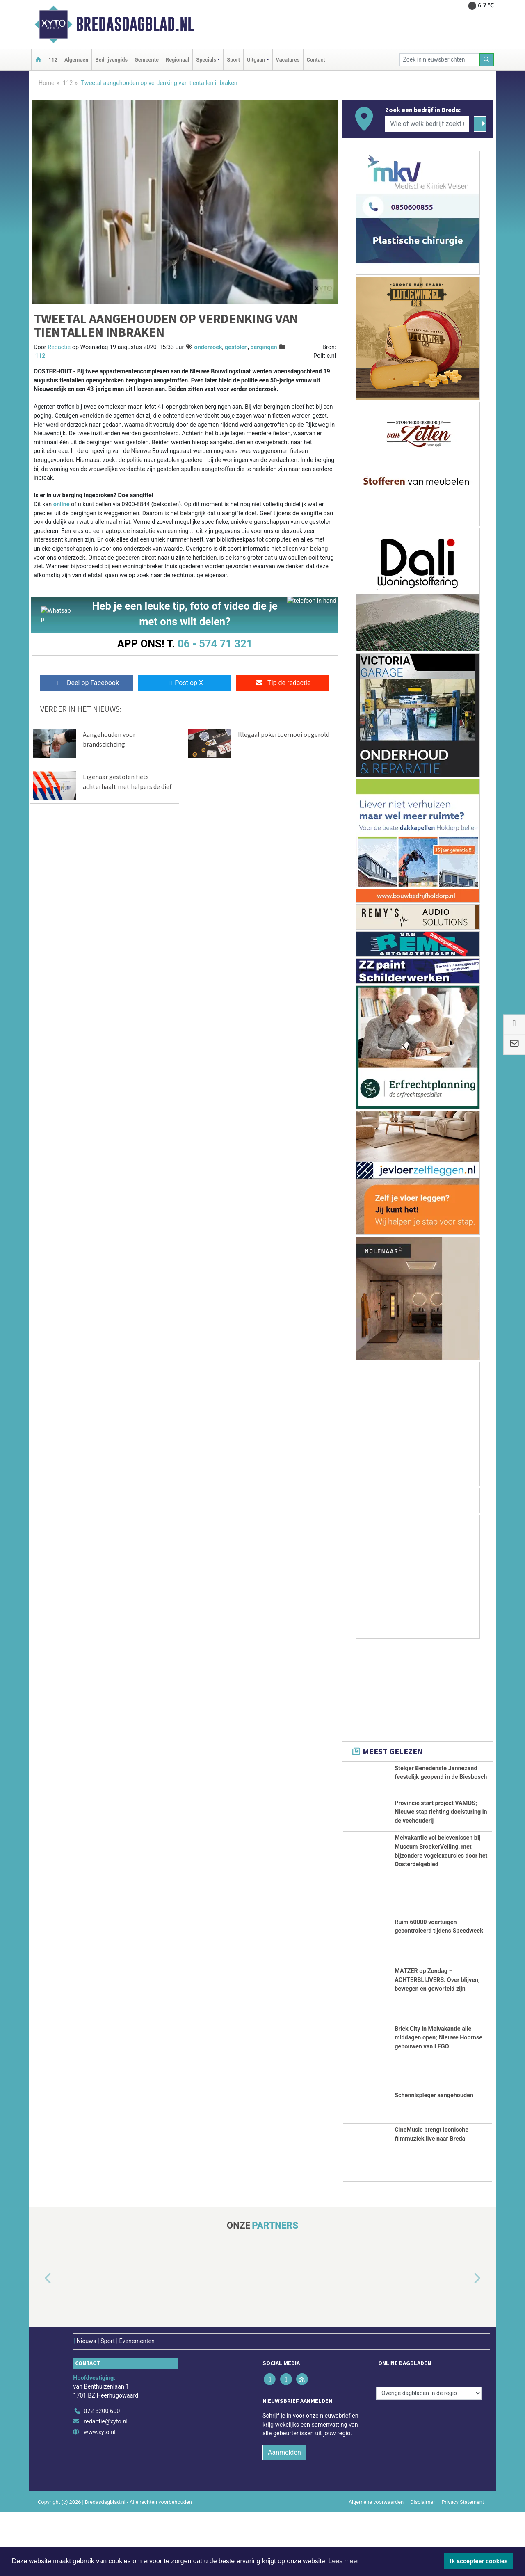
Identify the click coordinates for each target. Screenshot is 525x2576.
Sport (233, 60)
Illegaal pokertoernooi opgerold (283, 736)
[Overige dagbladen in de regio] (429, 2456)
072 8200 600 (102, 2474)
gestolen (236, 347)
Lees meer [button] (343, 2561)
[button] (38, 2342)
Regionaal (177, 60)
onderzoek (208, 347)
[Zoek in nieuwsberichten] (439, 59)
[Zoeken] (486, 59)
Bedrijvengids (111, 60)
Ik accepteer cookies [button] (479, 2561)
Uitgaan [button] (256, 60)
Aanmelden (284, 2516)
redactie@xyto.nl (106, 2485)
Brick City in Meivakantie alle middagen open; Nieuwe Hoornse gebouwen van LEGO (438, 2101)
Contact (316, 60)
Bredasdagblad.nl (135, 24)
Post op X (185, 685)
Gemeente (147, 60)
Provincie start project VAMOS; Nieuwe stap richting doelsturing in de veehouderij (441, 1835)
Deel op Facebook (87, 685)
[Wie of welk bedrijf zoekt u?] (427, 124)
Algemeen (76, 60)
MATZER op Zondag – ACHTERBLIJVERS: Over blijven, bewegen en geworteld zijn (437, 2043)
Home (47, 83)
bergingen (263, 347)
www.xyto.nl (99, 2495)
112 (52, 60)
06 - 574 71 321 (215, 644)
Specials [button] (206, 60)
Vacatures (288, 60)
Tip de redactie (282, 685)
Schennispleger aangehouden (434, 2158)
